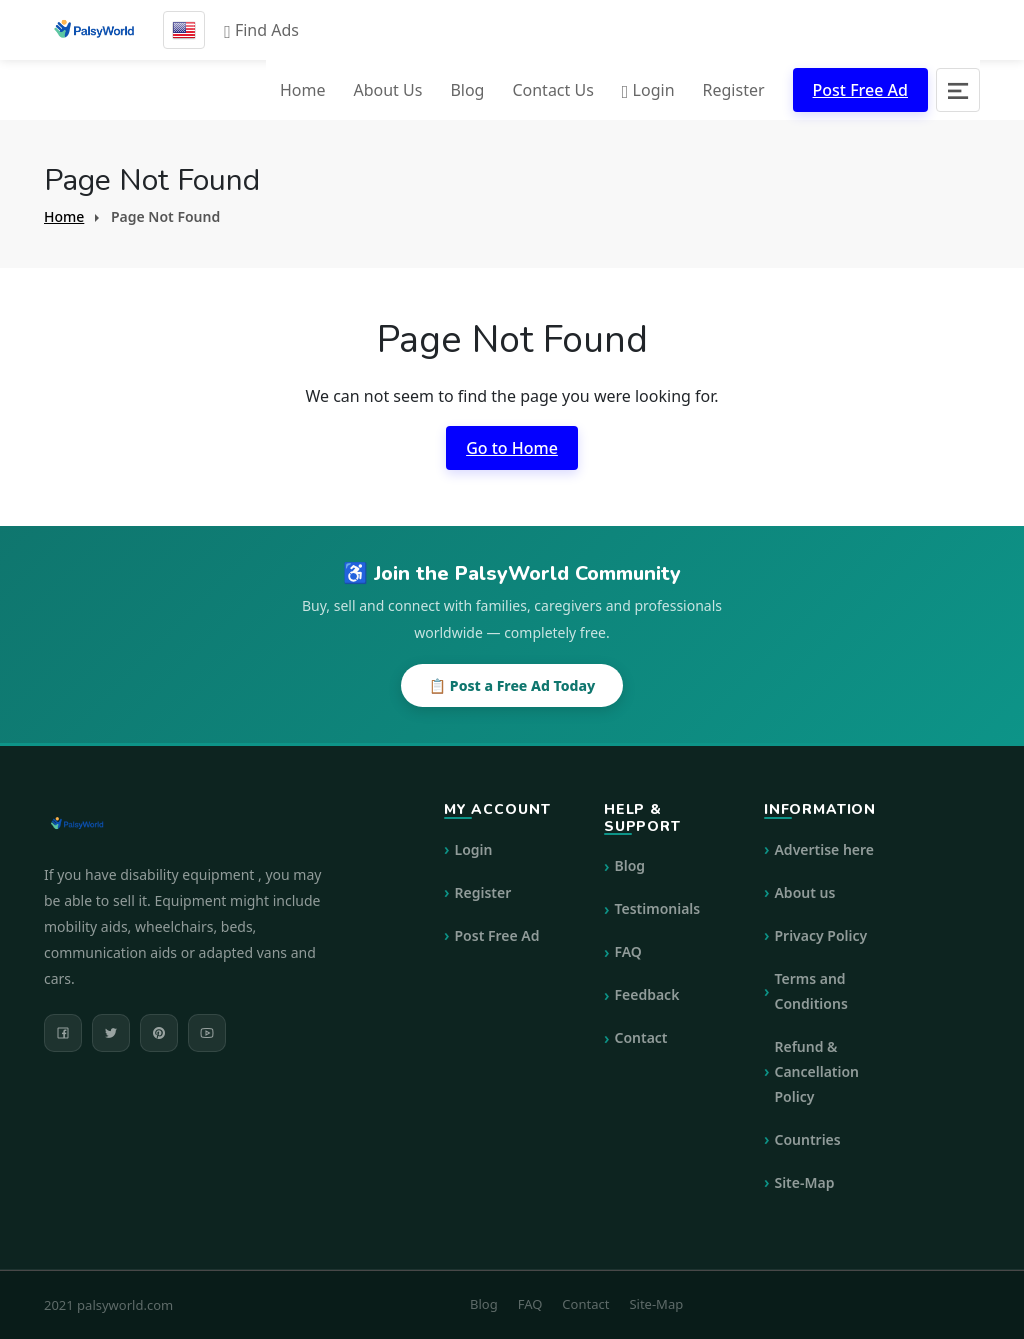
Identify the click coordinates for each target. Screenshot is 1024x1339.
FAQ (627, 951)
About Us (387, 90)
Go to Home (512, 448)
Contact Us (552, 90)
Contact (640, 1037)
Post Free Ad (860, 90)
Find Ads (261, 30)
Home (303, 90)
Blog (467, 90)
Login (648, 90)
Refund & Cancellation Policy (816, 1071)
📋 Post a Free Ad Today (512, 685)
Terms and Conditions (810, 991)
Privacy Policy (820, 935)
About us (804, 892)
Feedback (646, 994)
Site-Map (804, 1182)
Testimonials (657, 908)
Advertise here (824, 849)
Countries (807, 1139)
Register (734, 90)
